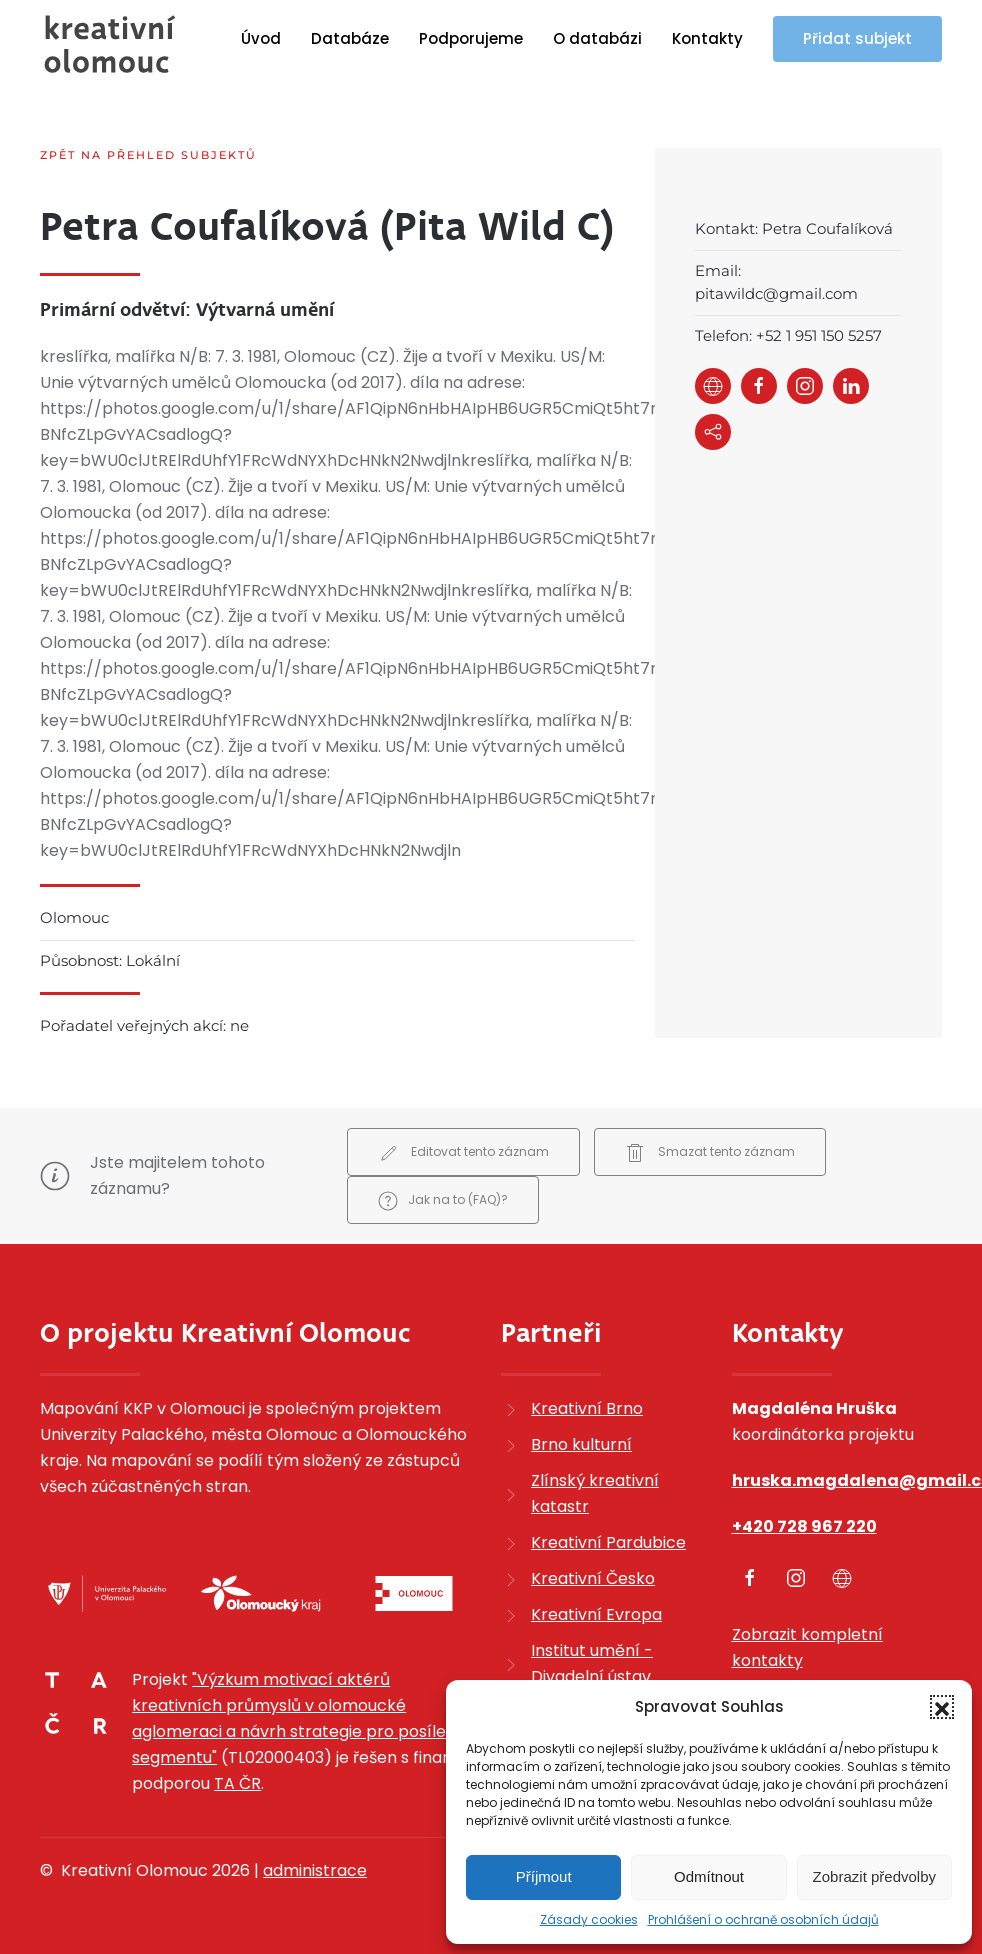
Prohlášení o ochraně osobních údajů (763, 1919)
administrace (315, 1870)
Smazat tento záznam (710, 1153)
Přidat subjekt (857, 38)
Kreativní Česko (593, 1578)
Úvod (261, 38)
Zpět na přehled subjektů (148, 155)
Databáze (350, 38)
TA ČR (237, 1783)
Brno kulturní (581, 1444)
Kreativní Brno (587, 1408)
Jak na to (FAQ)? (443, 1201)
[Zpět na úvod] (110, 44)
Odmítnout (709, 1876)
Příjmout (544, 1876)
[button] (942, 1707)
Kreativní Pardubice (608, 1542)
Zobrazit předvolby (874, 1876)
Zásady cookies (589, 1919)
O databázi (597, 38)
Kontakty (707, 38)
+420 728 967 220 (804, 1526)
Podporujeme (471, 38)
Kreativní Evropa (596, 1614)
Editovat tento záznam (463, 1153)
